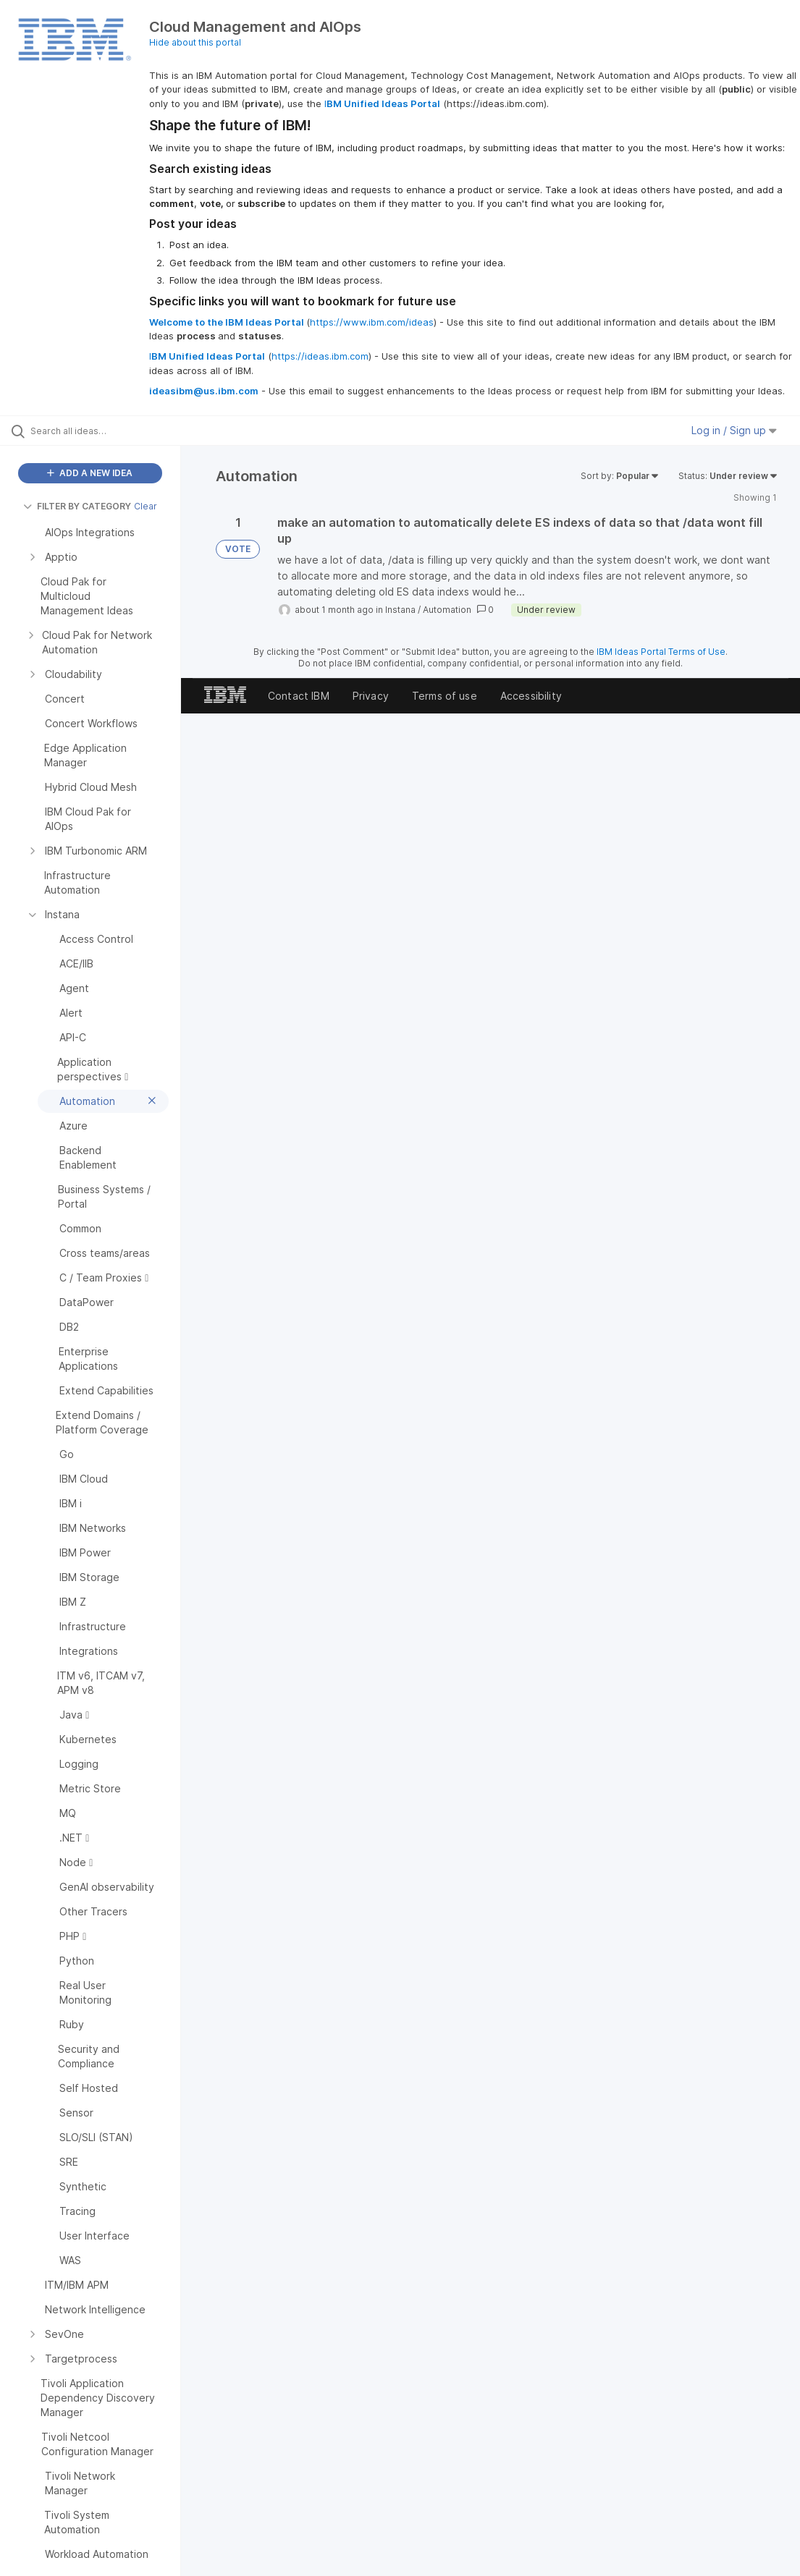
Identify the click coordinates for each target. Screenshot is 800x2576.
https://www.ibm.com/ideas (372, 322)
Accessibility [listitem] (531, 696)
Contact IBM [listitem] (298, 696)
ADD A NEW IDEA (89, 472)
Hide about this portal (195, 42)
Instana (400, 609)
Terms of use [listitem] (444, 696)
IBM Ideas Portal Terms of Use (661, 651)
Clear (145, 506)
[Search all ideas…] (98, 430)
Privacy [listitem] (371, 696)
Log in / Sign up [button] (734, 430)
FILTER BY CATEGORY (77, 506)
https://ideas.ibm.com (320, 356)
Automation (447, 609)
